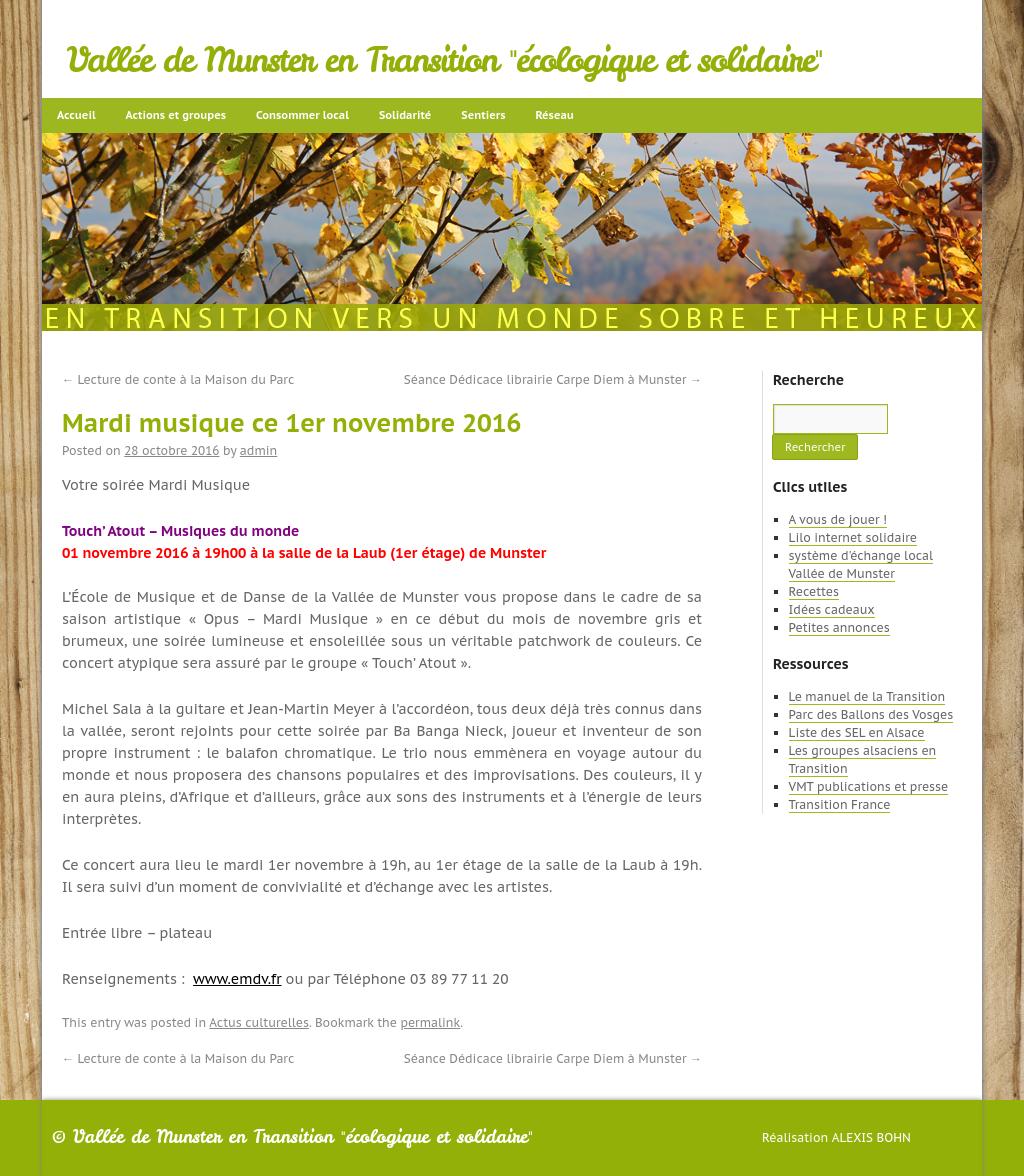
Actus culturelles (259, 1022)
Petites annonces (839, 627)
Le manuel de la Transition (867, 696)
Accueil (76, 115)
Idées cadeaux (832, 609)
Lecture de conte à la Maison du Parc (178, 379)
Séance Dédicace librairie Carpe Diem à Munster (553, 379)
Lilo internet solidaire (853, 537)
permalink (430, 1022)
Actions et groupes (176, 115)
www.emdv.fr (237, 979)
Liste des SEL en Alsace (857, 732)
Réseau (554, 115)
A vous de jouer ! (838, 519)
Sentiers (483, 115)
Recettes (814, 591)
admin (258, 450)
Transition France (840, 804)
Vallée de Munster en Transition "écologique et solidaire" (444, 60)
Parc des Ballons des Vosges (871, 714)
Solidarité (405, 115)
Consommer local (302, 115)
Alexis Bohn (871, 1137)
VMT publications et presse (869, 786)
